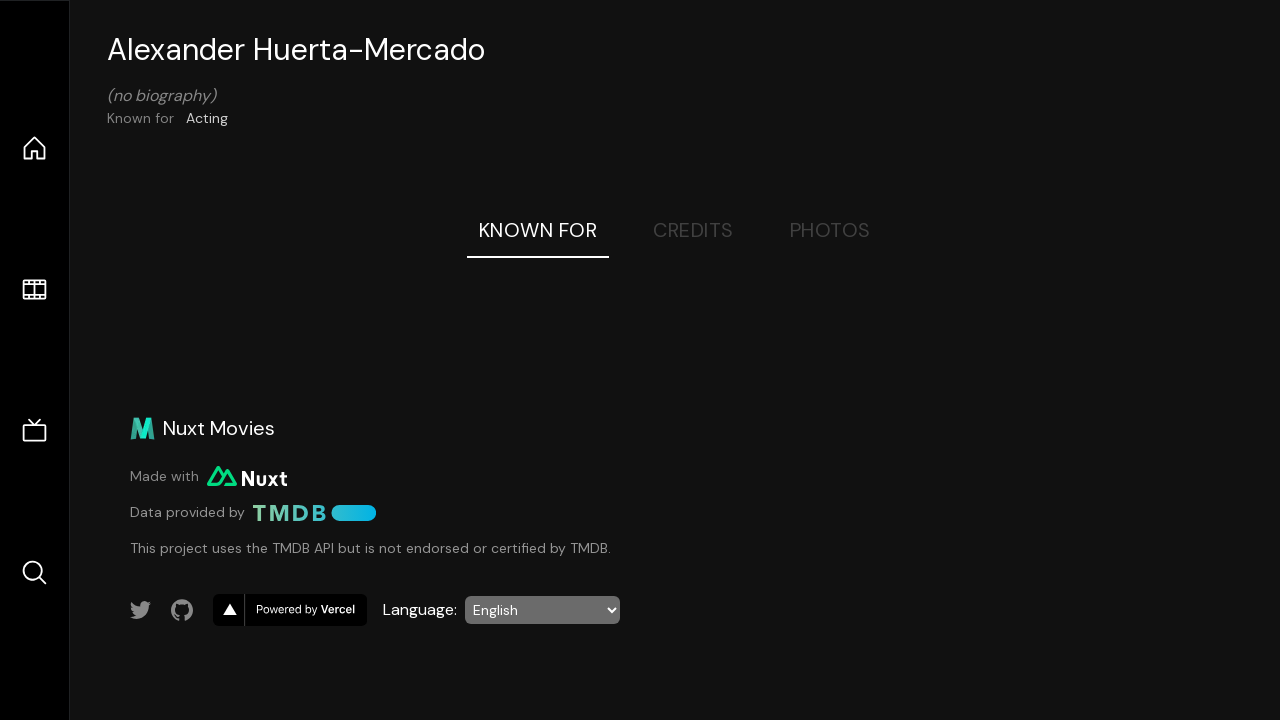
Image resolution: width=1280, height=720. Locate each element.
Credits (693, 230)
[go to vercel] (290, 610)
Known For (538, 230)
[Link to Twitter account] (141, 610)
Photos (830, 230)
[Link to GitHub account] (182, 610)
